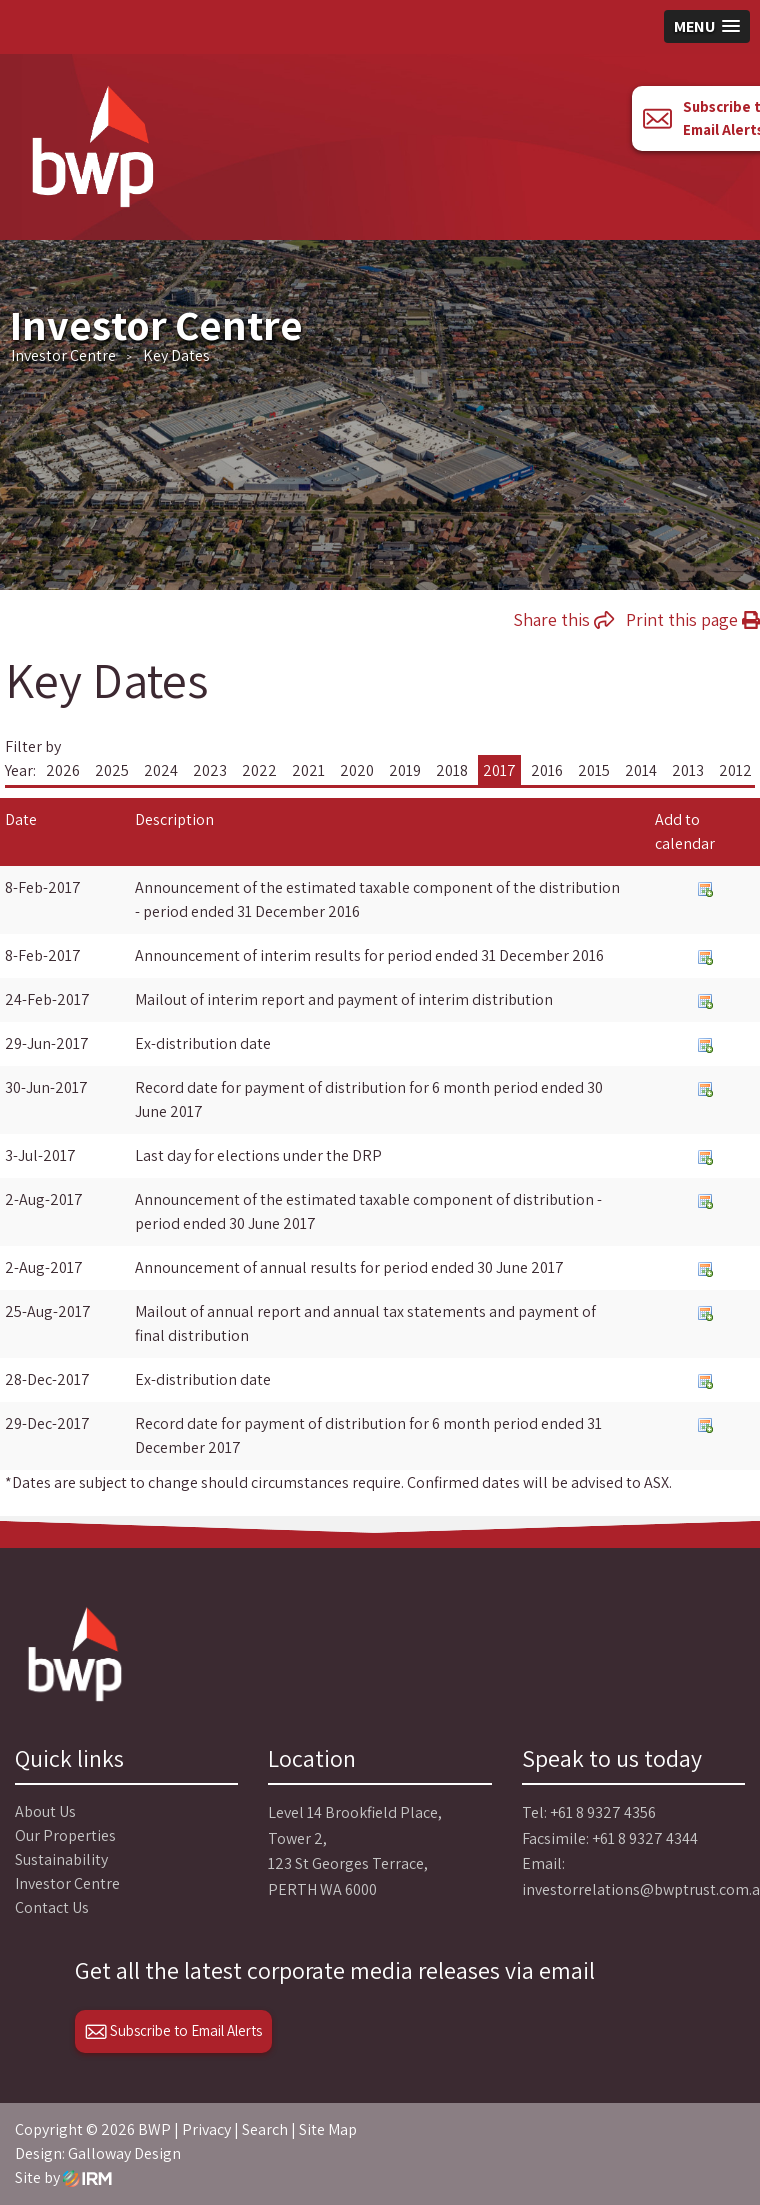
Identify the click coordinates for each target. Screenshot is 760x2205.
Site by (63, 2177)
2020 (357, 770)
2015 (594, 770)
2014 (641, 770)
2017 (499, 770)
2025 (112, 770)
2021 (308, 770)
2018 (452, 770)
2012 (735, 770)
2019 (405, 770)
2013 (688, 770)
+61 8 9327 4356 (603, 1812)
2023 (210, 770)
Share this (563, 619)
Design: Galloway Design (98, 2153)
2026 (63, 770)
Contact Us (52, 1907)
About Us (45, 1811)
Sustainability (61, 1859)
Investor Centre (67, 1883)
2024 (161, 770)
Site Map (328, 2129)
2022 (259, 770)
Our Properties (65, 1835)
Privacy (206, 2129)
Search (265, 2129)
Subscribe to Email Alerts (173, 2030)
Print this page (693, 619)
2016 (547, 770)
